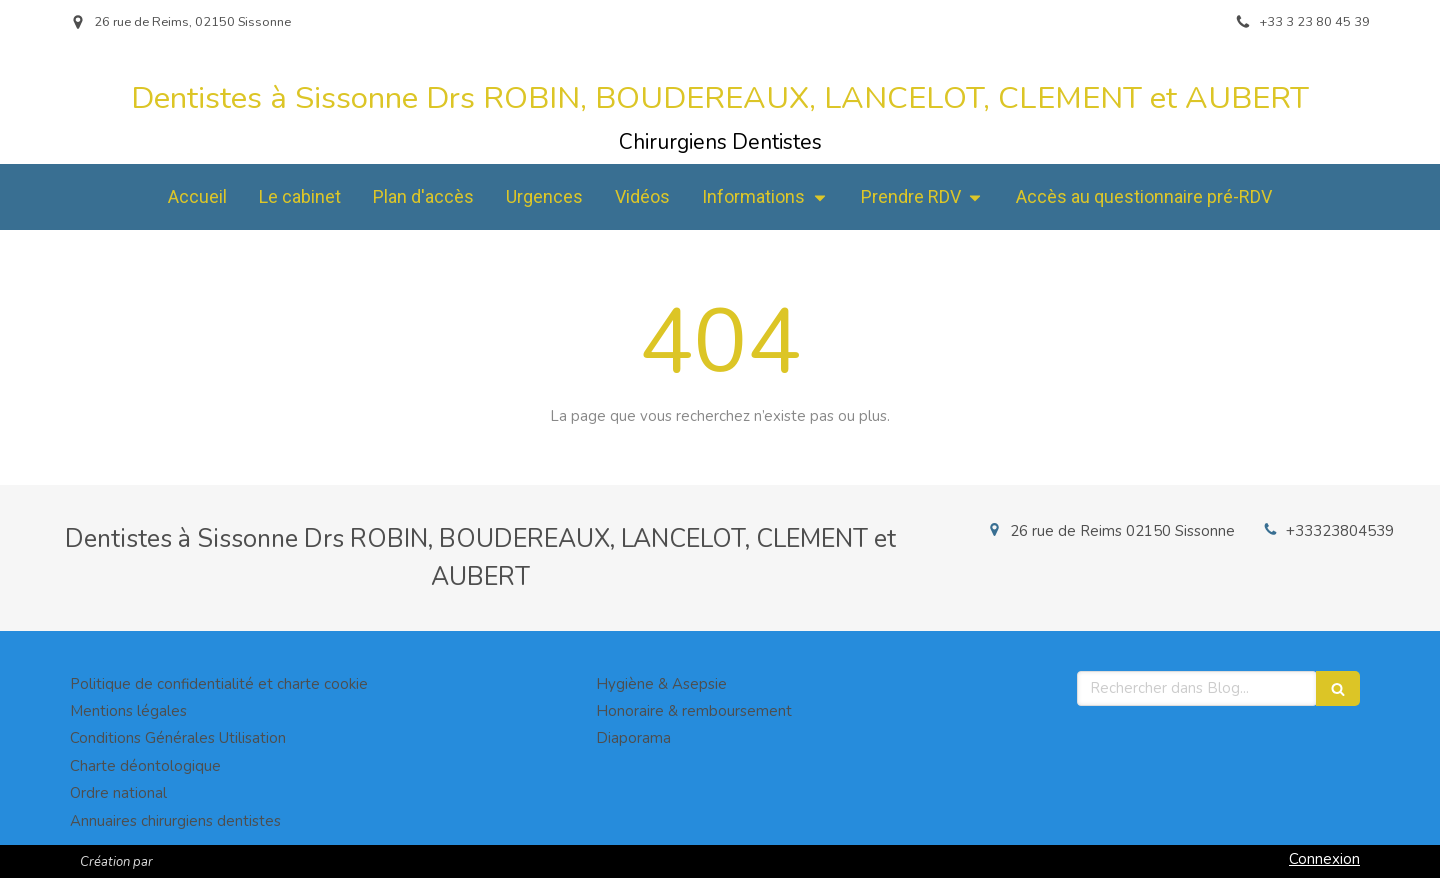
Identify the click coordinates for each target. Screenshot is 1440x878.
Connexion (1324, 859)
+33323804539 (1340, 531)
